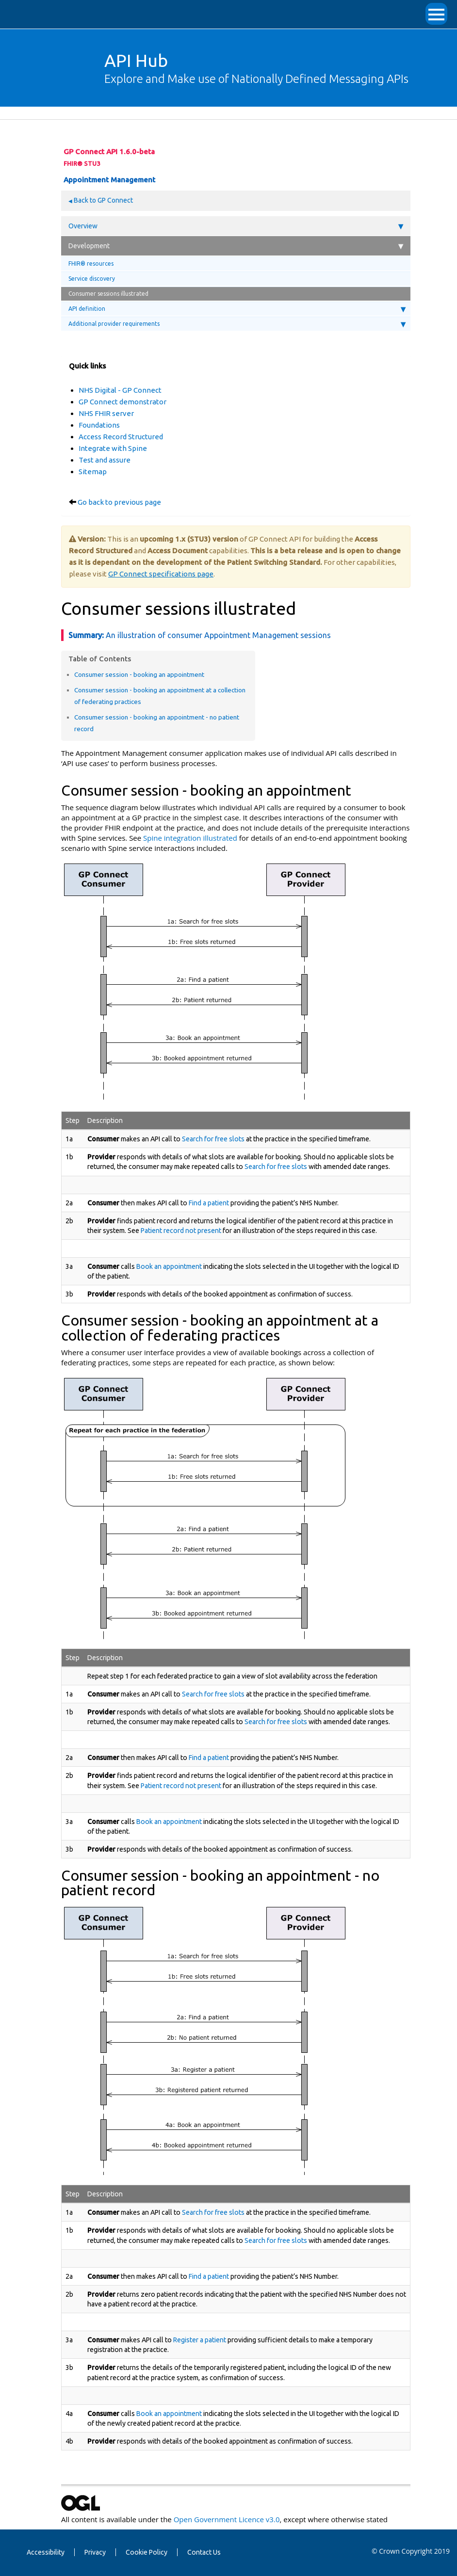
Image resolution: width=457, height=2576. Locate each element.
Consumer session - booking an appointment (139, 674)
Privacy (95, 2552)
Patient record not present (181, 1230)
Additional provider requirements (237, 324)
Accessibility (46, 2552)
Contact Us (204, 2552)
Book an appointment (169, 1266)
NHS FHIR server (106, 413)
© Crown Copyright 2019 (411, 2551)
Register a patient (199, 2340)
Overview (235, 226)
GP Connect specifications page (160, 574)
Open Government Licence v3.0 (227, 2519)
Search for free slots (213, 1139)
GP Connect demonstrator (122, 402)
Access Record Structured (121, 436)
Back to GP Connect (102, 200)
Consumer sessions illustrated (108, 293)
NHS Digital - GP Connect (120, 390)
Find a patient (209, 1203)
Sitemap (93, 471)
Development (235, 246)
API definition (237, 309)
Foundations (99, 425)
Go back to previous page (119, 502)
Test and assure (105, 460)
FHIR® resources (91, 263)
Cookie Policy (146, 2552)
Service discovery (91, 278)
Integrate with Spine (113, 448)
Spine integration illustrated (190, 838)
